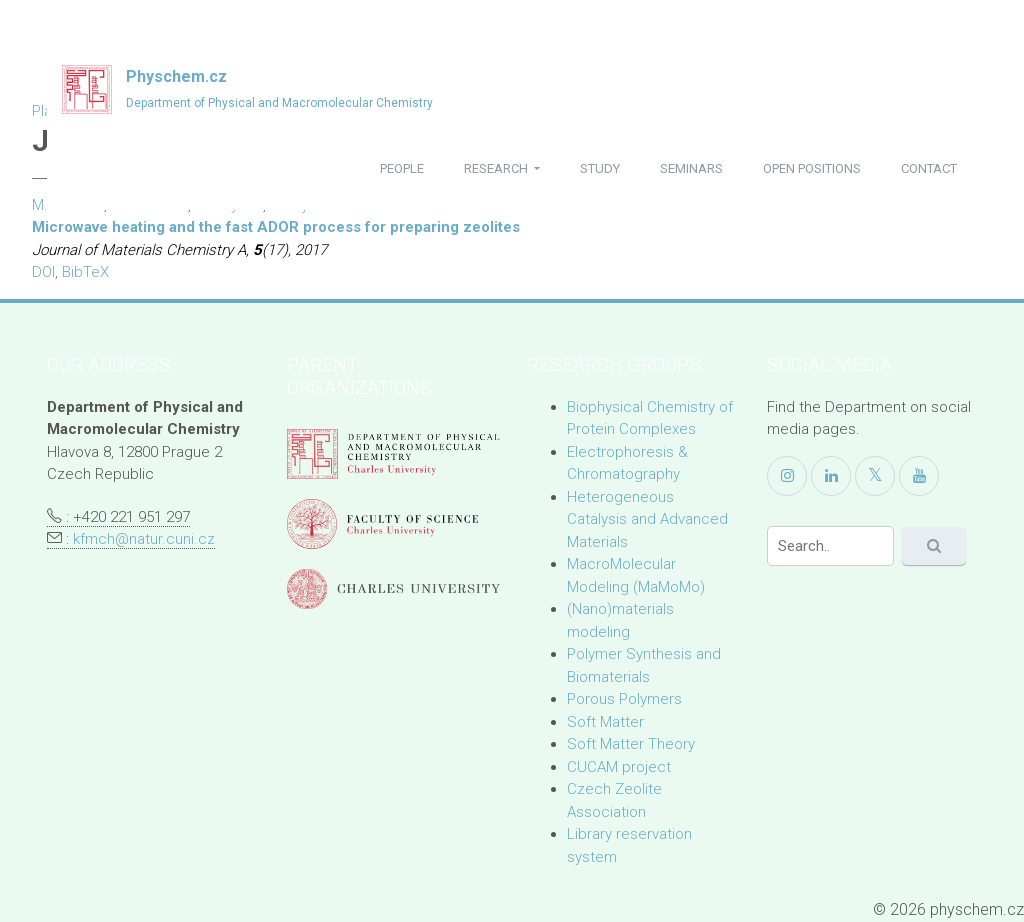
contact (929, 168)
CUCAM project (619, 767)
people (402, 168)
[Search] (830, 546)
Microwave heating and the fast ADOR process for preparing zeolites (276, 227)
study (600, 168)
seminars (691, 168)
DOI (43, 272)
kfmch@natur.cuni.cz (144, 539)
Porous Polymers (624, 699)
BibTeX (85, 272)
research (497, 168)
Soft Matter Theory (631, 744)
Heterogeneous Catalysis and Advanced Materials (647, 519)
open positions (812, 168)
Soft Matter (605, 722)
